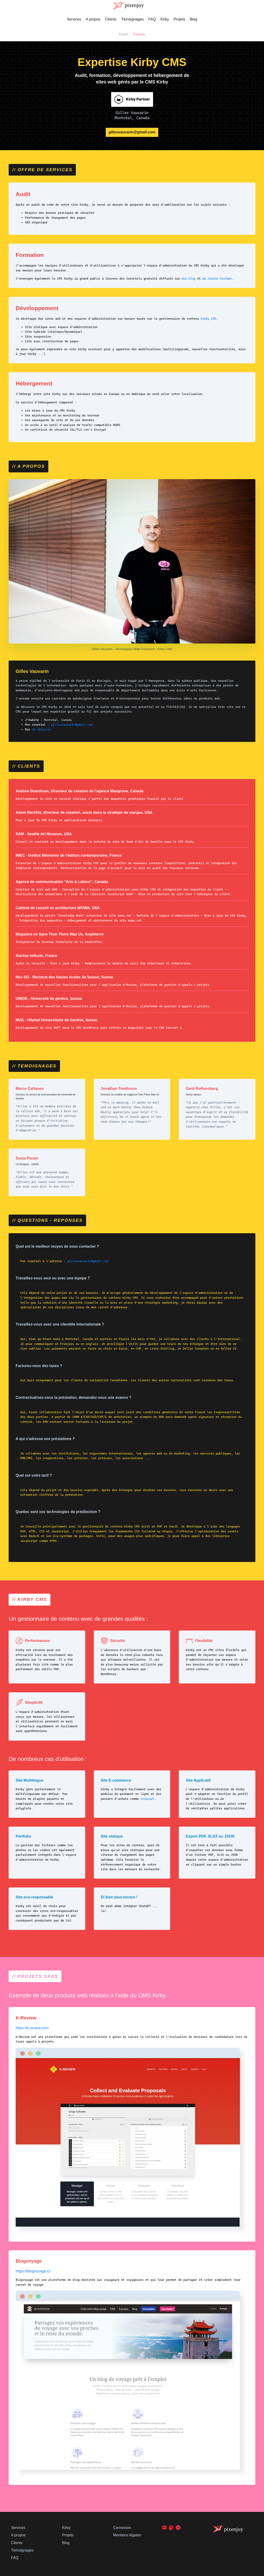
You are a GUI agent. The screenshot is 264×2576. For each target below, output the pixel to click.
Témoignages (132, 19)
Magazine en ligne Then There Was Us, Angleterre (59, 934)
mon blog (188, 278)
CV (33, 729)
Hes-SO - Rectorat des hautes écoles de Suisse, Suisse (64, 977)
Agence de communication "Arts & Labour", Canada (62, 882)
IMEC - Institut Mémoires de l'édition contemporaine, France (69, 855)
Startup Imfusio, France (36, 956)
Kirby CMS (208, 318)
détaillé (43, 729)
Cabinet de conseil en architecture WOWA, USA (58, 908)
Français (139, 34)
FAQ (152, 19)
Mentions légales (127, 2535)
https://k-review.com (32, 2028)
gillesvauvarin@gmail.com (132, 132)
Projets (179, 19)
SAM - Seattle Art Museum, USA (44, 834)
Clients (110, 19)
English (123, 34)
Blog (193, 19)
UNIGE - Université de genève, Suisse (49, 999)
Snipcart (147, 1798)
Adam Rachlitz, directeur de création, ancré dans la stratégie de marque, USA (84, 812)
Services (74, 19)
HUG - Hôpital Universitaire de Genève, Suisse (56, 1020)
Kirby (164, 19)
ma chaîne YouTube (217, 278)
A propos (93, 19)
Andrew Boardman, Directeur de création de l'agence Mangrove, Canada (79, 791)
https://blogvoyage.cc (33, 2271)
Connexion (122, 2528)
